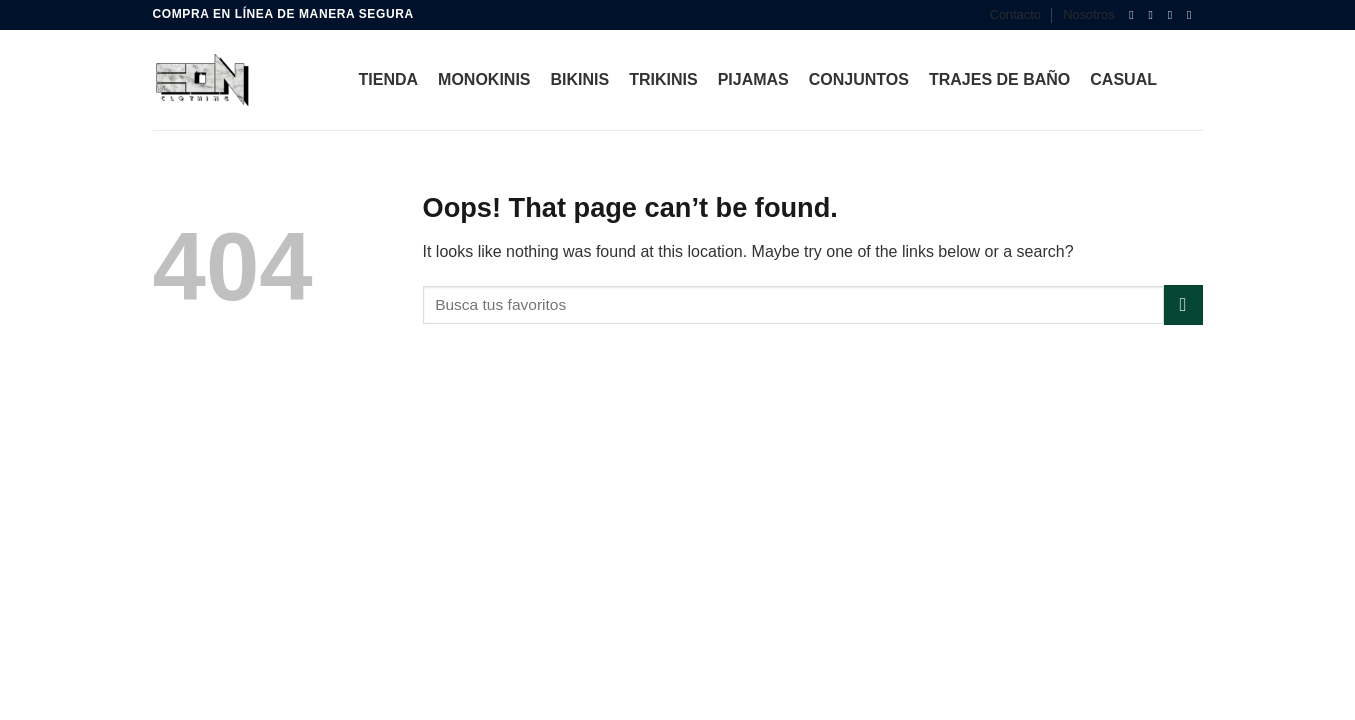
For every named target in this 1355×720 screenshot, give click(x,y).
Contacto (1015, 14)
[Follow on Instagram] (1155, 15)
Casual (1123, 79)
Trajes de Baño (999, 79)
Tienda (389, 79)
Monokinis (484, 79)
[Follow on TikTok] (1174, 15)
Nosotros (1088, 14)
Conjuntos (859, 79)
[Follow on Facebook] (1135, 15)
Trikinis (663, 79)
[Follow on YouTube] (1193, 15)
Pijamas (753, 79)
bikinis (580, 79)
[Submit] (1183, 304)
